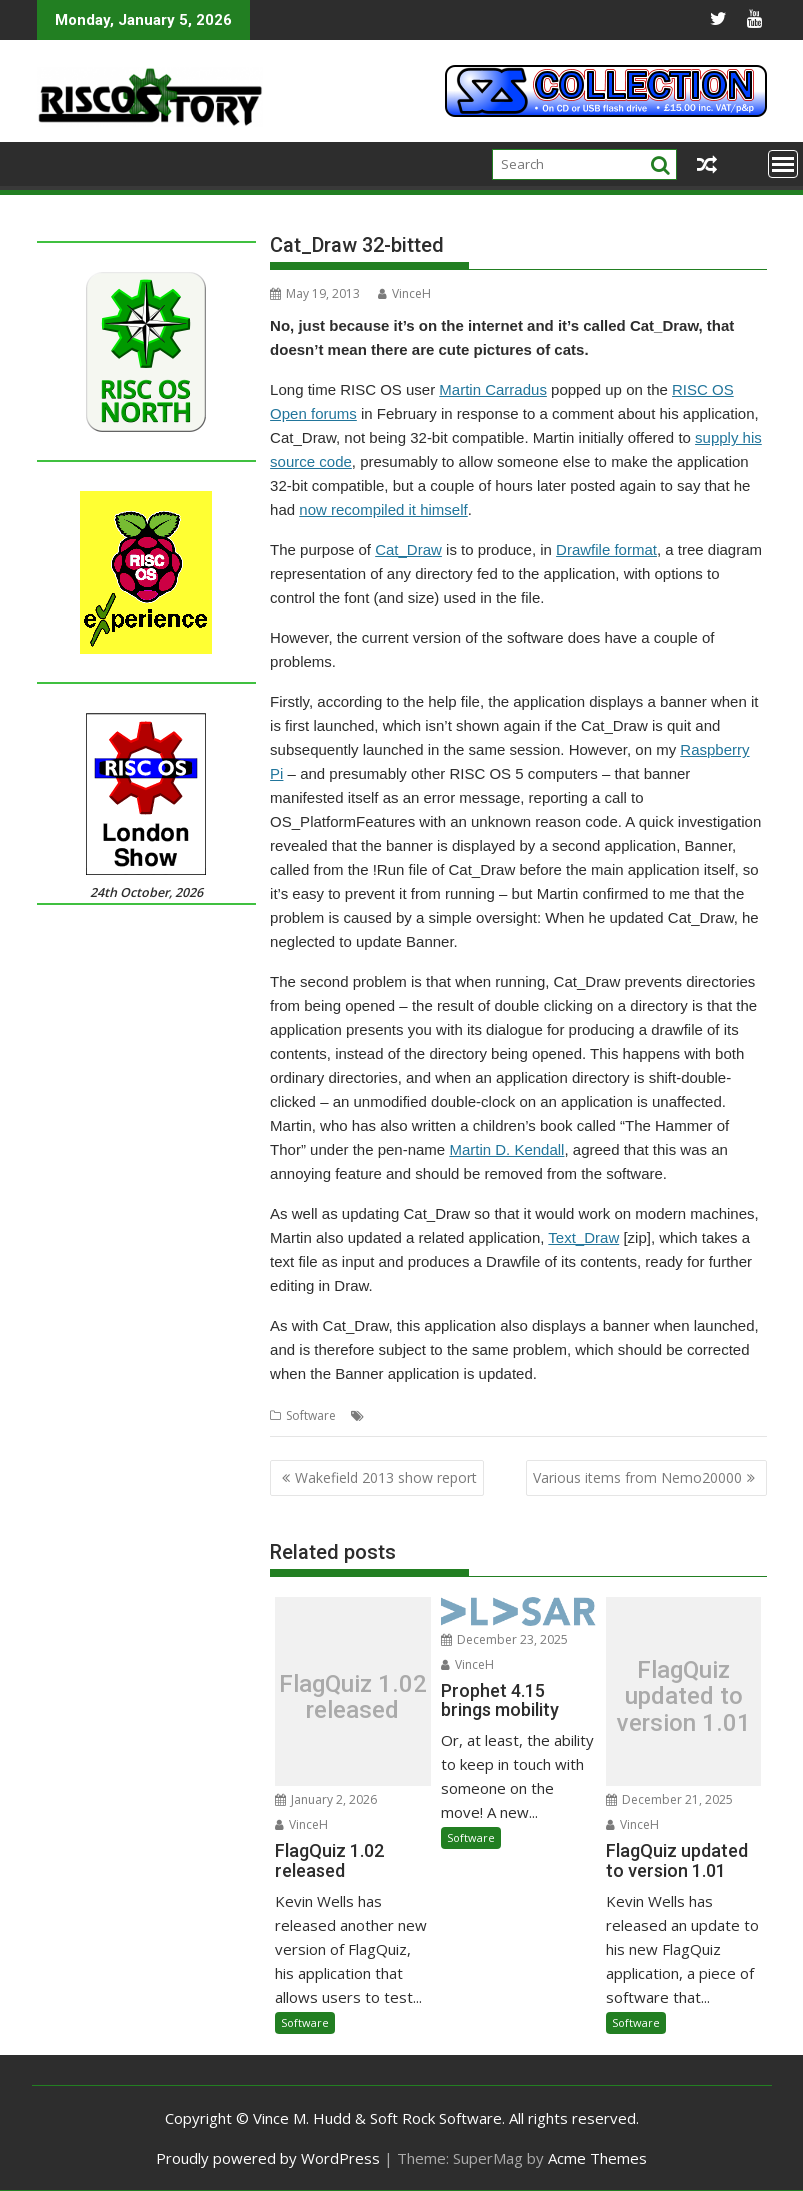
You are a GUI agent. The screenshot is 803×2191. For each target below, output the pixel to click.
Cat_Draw (408, 549)
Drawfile (495, 1415)
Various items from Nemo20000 (637, 1477)
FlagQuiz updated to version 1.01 (684, 1696)
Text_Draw (583, 1237)
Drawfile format (606, 549)
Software (311, 1415)
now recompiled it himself (383, 509)
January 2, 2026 (326, 1799)
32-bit (385, 1415)
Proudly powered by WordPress (268, 2158)
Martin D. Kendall (506, 1149)
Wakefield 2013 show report (386, 1477)
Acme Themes (597, 2158)
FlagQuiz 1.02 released (353, 1697)
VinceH (404, 293)
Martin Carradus (493, 389)
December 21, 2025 (669, 1799)
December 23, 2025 (504, 1639)
